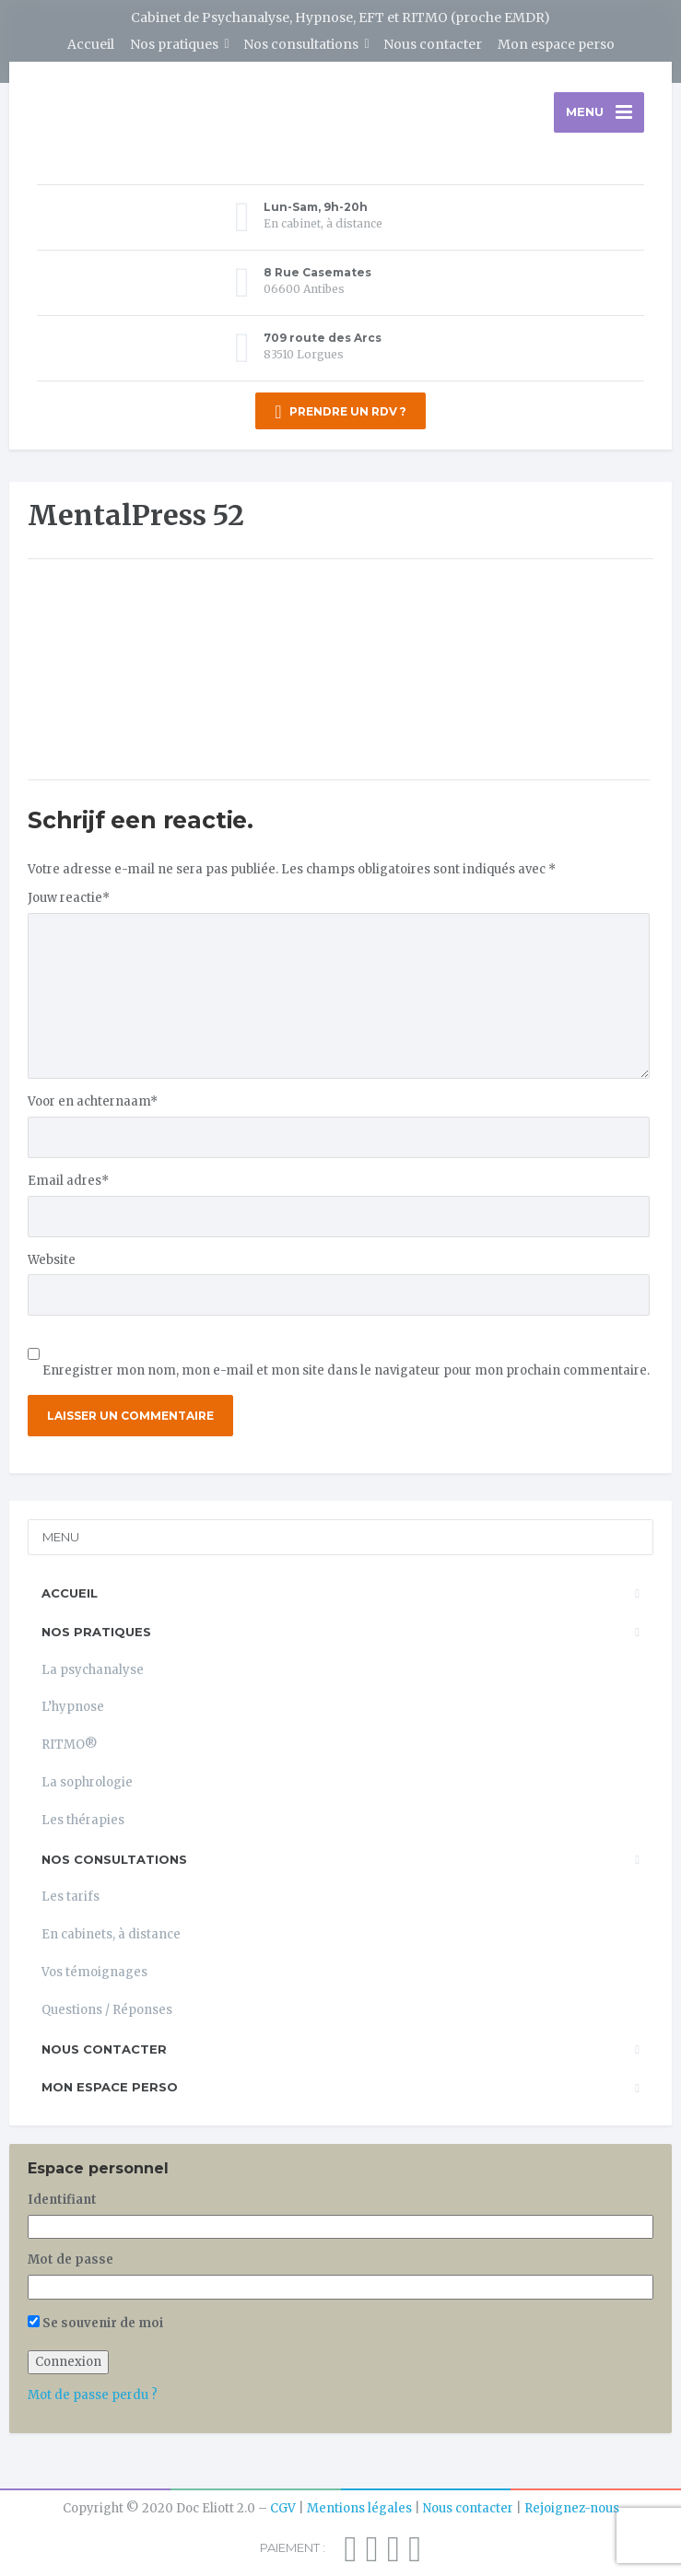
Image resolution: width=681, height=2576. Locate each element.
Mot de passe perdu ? (93, 2395)
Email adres (68, 1180)
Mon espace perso (556, 44)
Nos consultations (300, 44)
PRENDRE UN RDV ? (340, 412)
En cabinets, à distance (111, 1934)
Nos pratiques (174, 44)
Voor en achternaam (93, 1101)
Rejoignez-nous (571, 2508)
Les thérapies (82, 1820)
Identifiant (62, 2199)
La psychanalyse (92, 1670)
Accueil (90, 44)
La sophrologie (87, 1782)
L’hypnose (72, 1707)
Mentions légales (359, 2508)
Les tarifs (70, 1896)
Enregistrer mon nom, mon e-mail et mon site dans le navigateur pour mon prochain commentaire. (346, 1370)
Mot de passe (70, 2259)
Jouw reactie (69, 898)
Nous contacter (432, 44)
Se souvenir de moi (95, 2323)
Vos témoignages (94, 1972)
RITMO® (69, 1744)
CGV (283, 2508)
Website (52, 1260)
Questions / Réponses (106, 2010)
